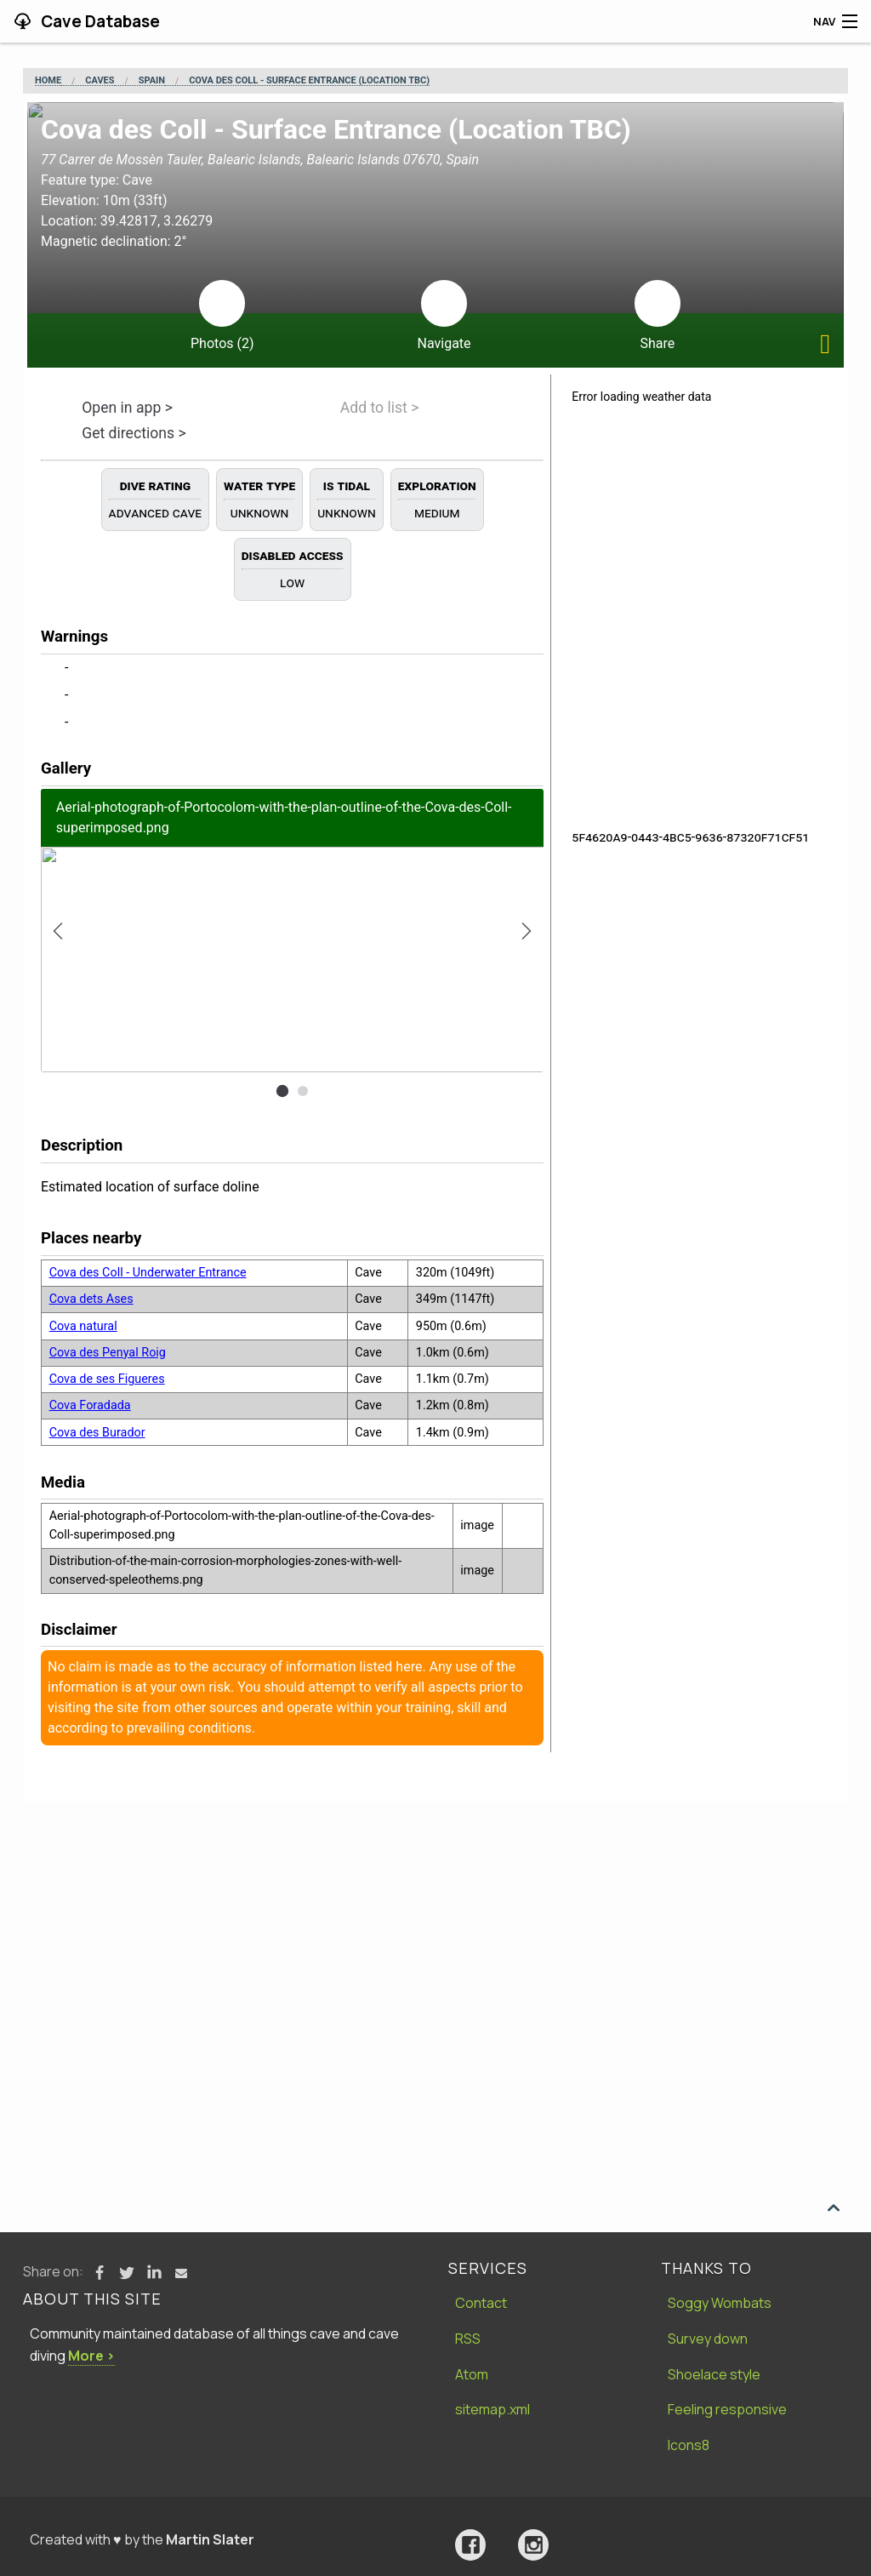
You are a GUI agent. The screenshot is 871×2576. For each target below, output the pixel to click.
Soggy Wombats (719, 2302)
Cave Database (98, 21)
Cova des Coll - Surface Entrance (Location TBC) (309, 81)
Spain (152, 81)
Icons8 (688, 2445)
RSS (468, 2338)
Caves (99, 81)
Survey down (708, 2338)
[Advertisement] (435, 1929)
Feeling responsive (727, 2409)
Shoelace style (714, 2374)
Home (48, 81)
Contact (481, 2302)
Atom (471, 2374)
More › (91, 2355)
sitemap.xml (492, 2409)
